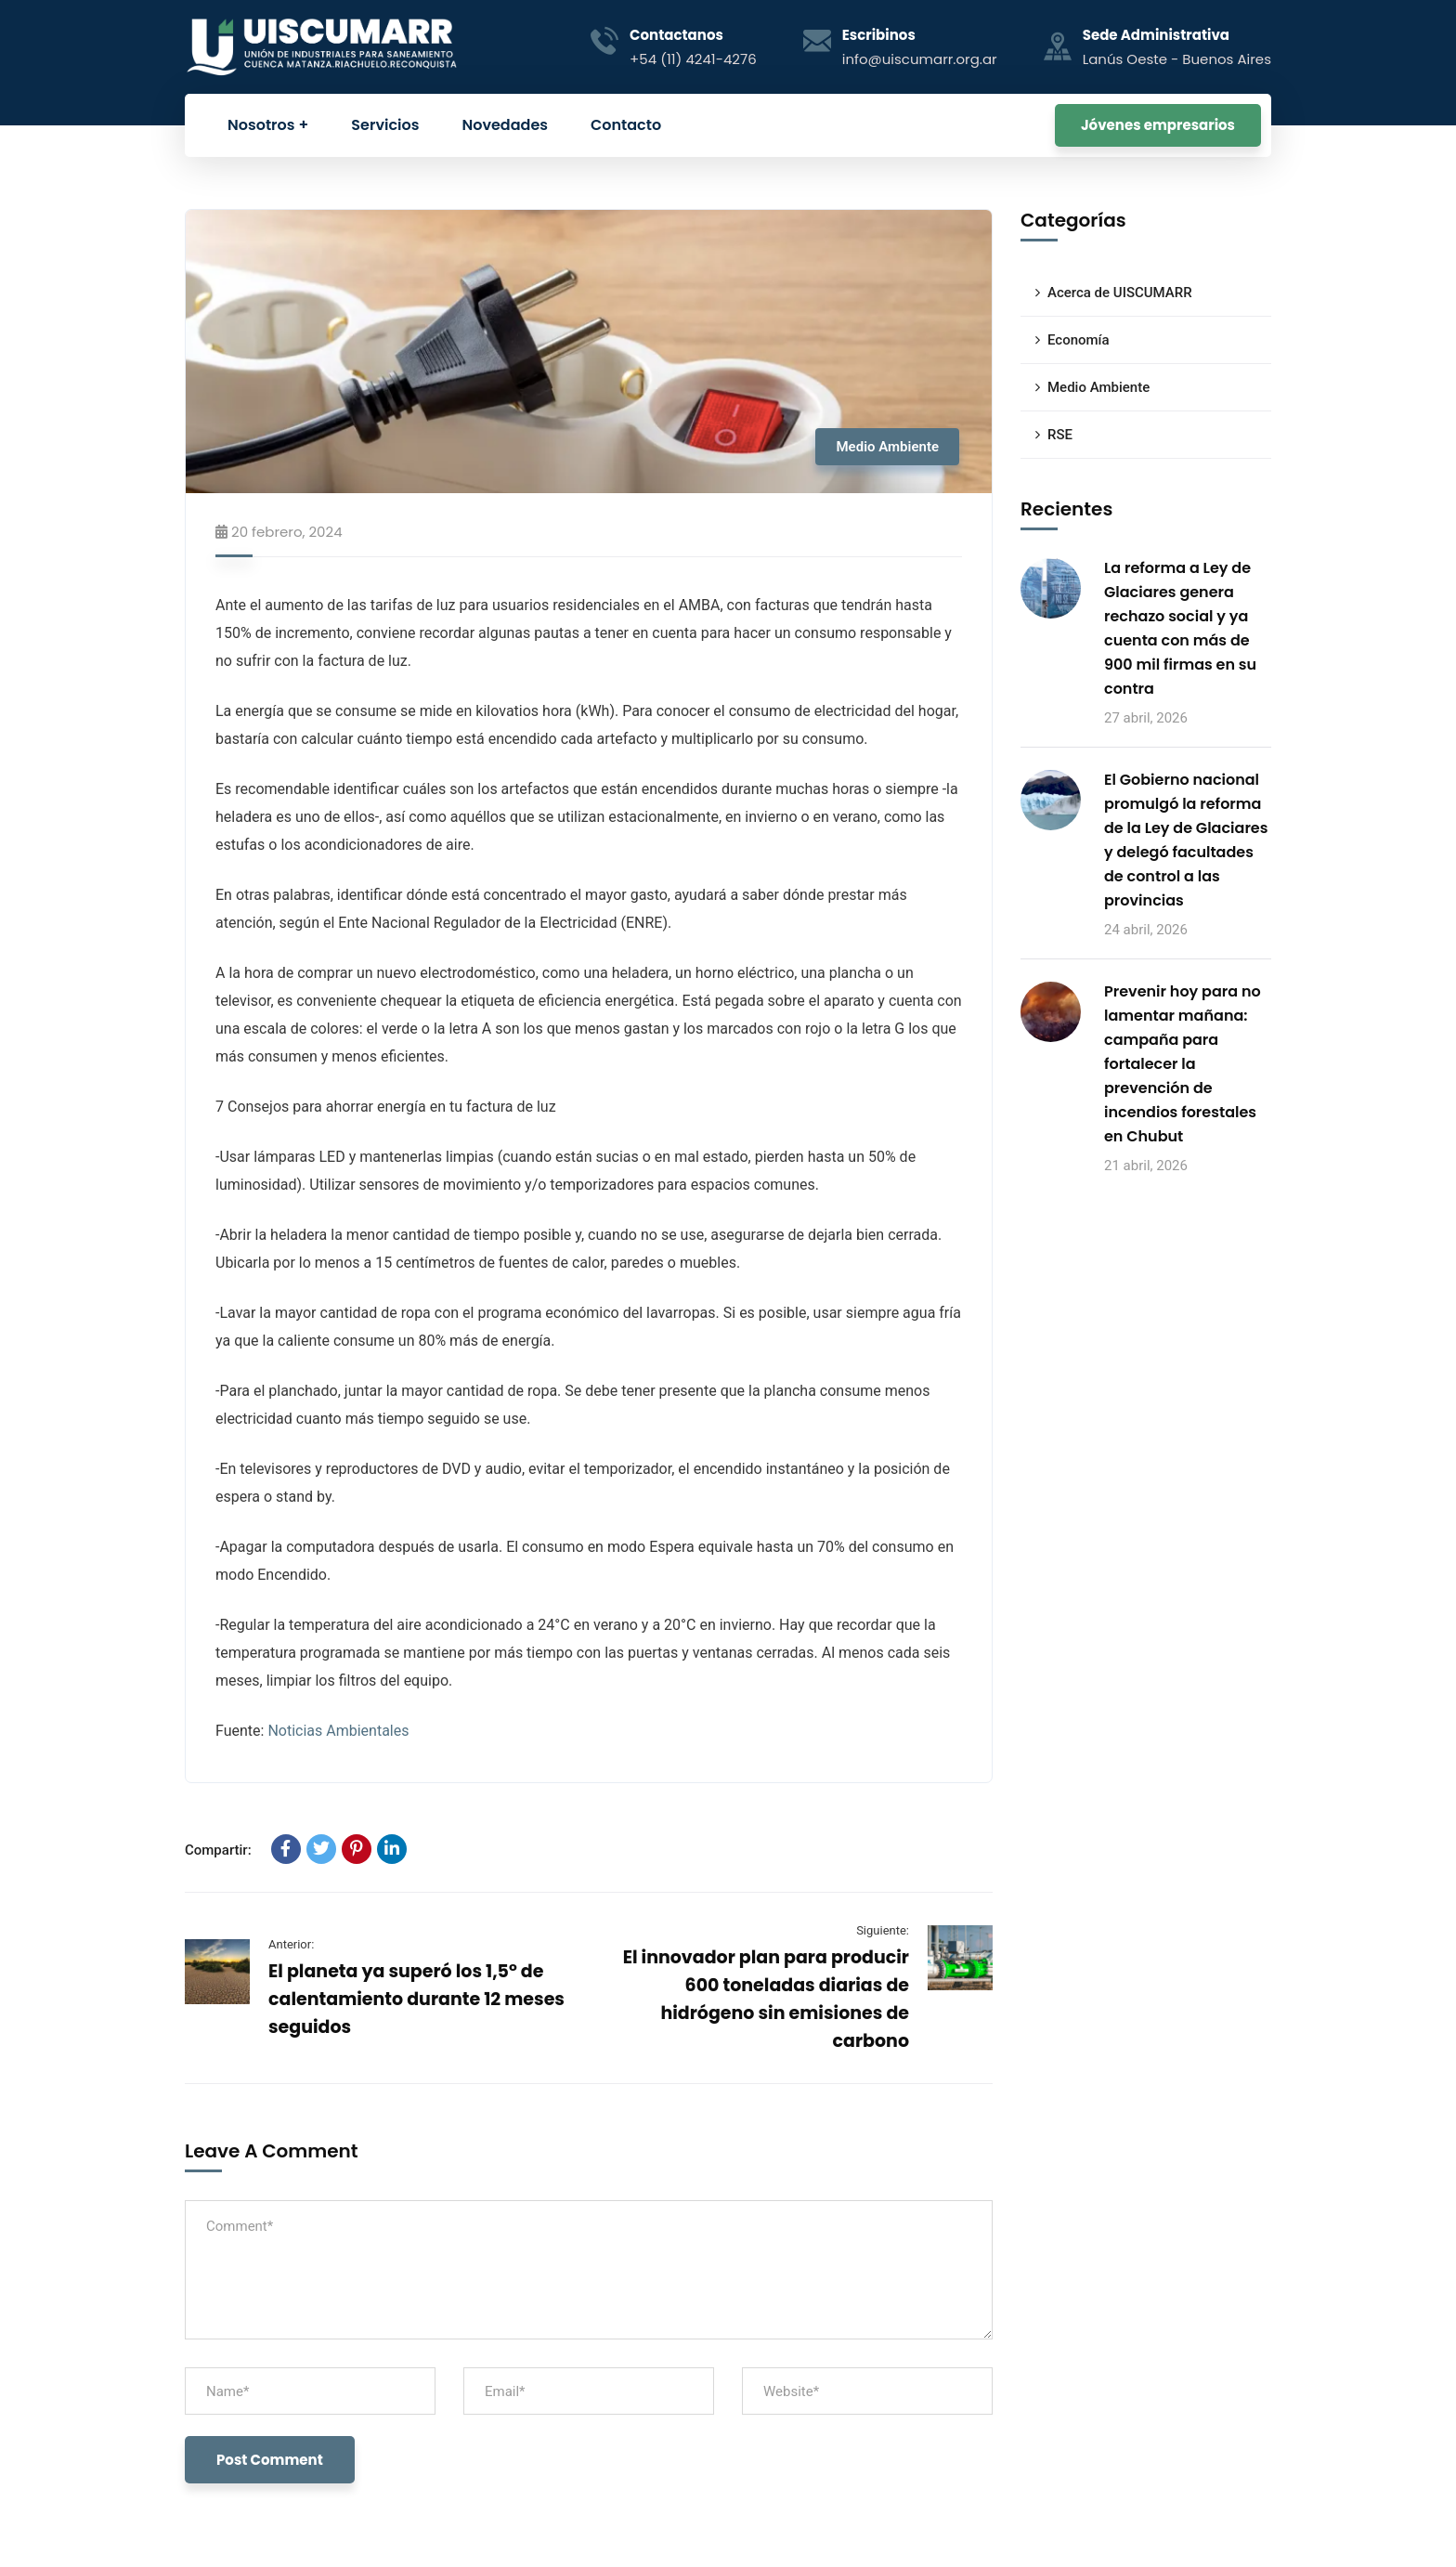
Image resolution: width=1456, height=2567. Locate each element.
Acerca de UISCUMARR (1119, 292)
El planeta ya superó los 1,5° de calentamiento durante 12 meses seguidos (416, 1999)
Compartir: (218, 1850)
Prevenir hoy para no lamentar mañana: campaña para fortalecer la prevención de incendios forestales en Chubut (1182, 1064)
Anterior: (291, 1944)
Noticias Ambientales (338, 1731)
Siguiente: (882, 1930)
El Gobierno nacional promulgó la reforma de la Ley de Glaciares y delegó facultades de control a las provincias (1186, 840)
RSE (1059, 434)
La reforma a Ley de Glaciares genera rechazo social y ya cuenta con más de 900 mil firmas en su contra (1180, 628)
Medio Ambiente (887, 446)
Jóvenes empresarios (1158, 125)
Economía (1078, 340)
